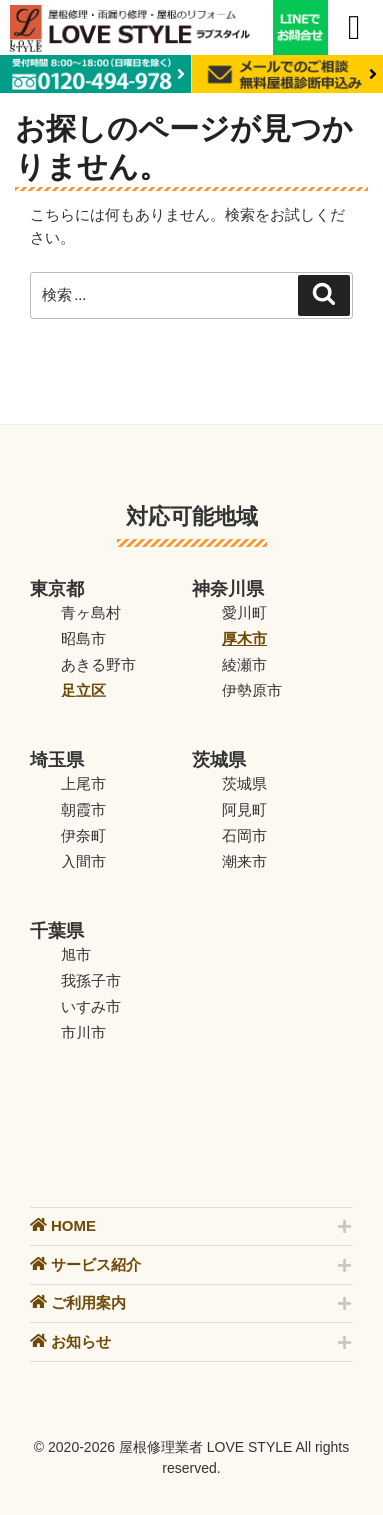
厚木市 (244, 638)
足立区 (83, 690)
